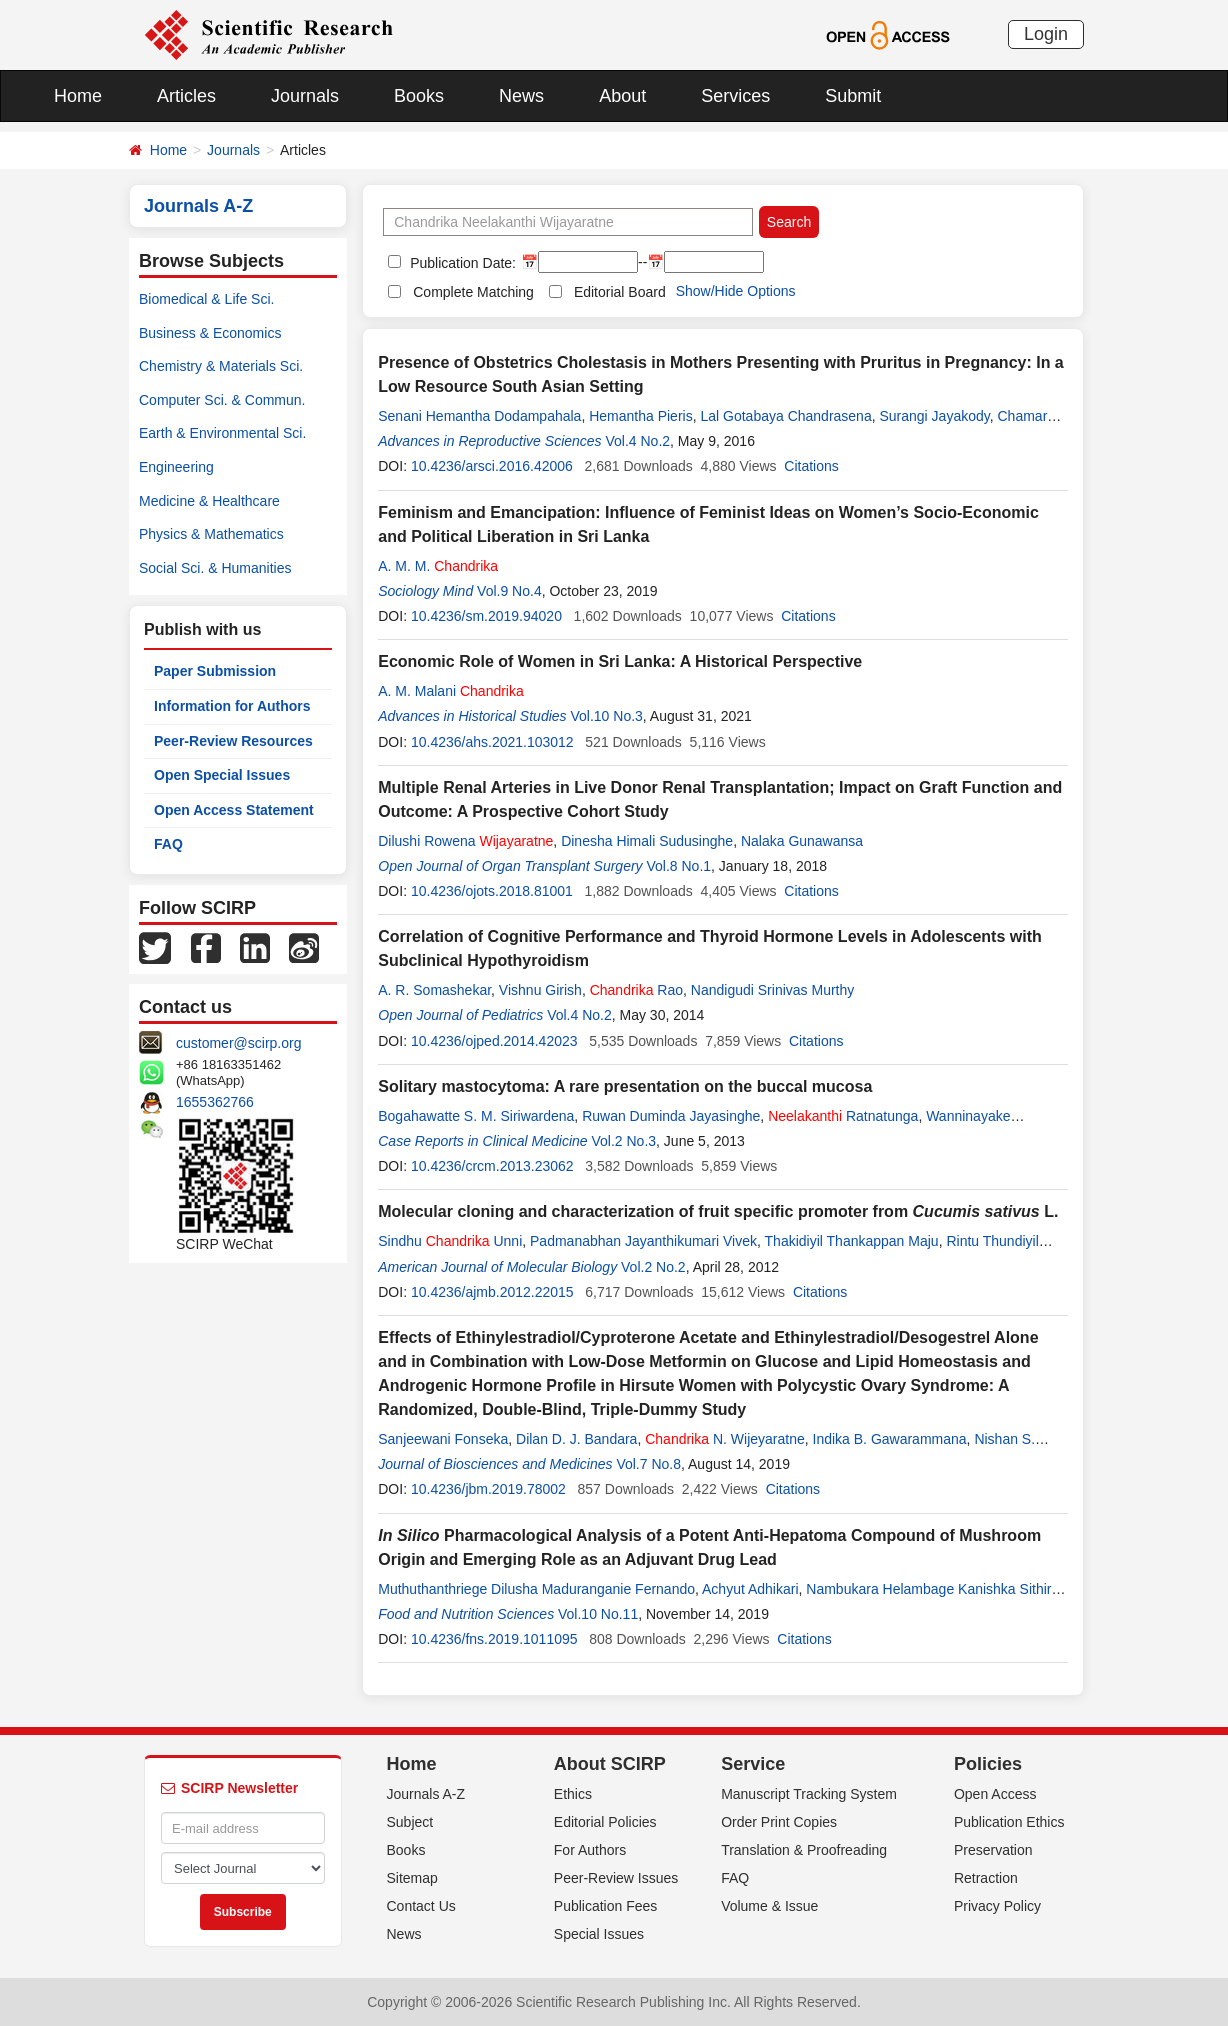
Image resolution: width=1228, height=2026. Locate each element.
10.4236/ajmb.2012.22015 (492, 1292)
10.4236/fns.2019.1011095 (494, 1639)
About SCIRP (610, 1764)
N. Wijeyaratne (725, 1439)
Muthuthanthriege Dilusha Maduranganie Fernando (536, 1589)
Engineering (176, 467)
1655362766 (215, 1102)
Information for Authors (232, 706)
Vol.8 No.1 (678, 866)
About (622, 96)
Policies (988, 1764)
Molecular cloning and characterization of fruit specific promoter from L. (718, 1211)
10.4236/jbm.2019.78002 (488, 1489)
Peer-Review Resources (233, 741)
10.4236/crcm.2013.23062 (492, 1166)
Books (419, 96)
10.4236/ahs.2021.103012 (492, 742)
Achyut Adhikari (750, 1589)
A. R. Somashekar (434, 990)
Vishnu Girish (540, 990)
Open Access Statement (234, 810)
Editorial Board (620, 292)
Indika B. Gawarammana (890, 1439)
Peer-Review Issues (616, 1878)
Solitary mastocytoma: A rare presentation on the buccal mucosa (625, 1086)
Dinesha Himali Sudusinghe (647, 841)
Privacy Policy (997, 1906)
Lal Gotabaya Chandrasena (785, 416)
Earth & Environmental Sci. (222, 433)
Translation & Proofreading (804, 1850)
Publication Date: (461, 263)
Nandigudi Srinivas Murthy (772, 990)
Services (735, 96)
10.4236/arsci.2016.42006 (492, 466)
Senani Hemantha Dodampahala (479, 416)
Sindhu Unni (450, 1241)
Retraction (986, 1878)
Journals (305, 96)
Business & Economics (210, 333)
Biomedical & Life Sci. (206, 299)
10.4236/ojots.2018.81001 (492, 891)
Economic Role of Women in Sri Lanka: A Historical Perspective (620, 661)
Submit (853, 96)
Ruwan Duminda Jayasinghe (671, 1116)
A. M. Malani (451, 691)
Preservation (993, 1850)
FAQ (168, 844)
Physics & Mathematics (211, 534)
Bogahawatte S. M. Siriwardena (476, 1116)
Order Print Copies (779, 1822)
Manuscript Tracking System (809, 1794)
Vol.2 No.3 (623, 1141)
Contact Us (421, 1906)
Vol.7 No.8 (648, 1464)
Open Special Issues (222, 775)
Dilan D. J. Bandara (576, 1439)
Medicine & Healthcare (209, 501)
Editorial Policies (605, 1822)
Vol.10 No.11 (598, 1614)
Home (78, 96)
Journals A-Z (426, 1794)
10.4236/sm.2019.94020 (486, 616)
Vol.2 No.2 (653, 1267)
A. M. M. (438, 566)
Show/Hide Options (736, 291)
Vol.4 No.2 (637, 441)
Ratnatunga (843, 1116)
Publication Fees (606, 1906)
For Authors (590, 1850)
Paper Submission (215, 671)
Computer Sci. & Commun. (222, 400)
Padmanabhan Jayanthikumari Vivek (643, 1241)
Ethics (573, 1794)
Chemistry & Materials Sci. (221, 366)
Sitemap (412, 1878)
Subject (410, 1822)
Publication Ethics (1009, 1822)
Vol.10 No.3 (606, 716)
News (521, 96)
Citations (811, 466)
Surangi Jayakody (934, 416)
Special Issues (599, 1934)
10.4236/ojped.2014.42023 (494, 1041)
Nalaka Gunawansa (802, 841)
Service (753, 1764)
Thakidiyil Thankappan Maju (852, 1241)
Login (1046, 34)
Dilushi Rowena (465, 841)
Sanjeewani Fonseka (443, 1439)
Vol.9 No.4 (509, 591)
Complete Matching (473, 292)
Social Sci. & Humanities (215, 568)
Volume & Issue (769, 1906)
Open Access (995, 1794)
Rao (636, 990)
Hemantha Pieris (641, 416)
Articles (186, 96)
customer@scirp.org (238, 1043)
